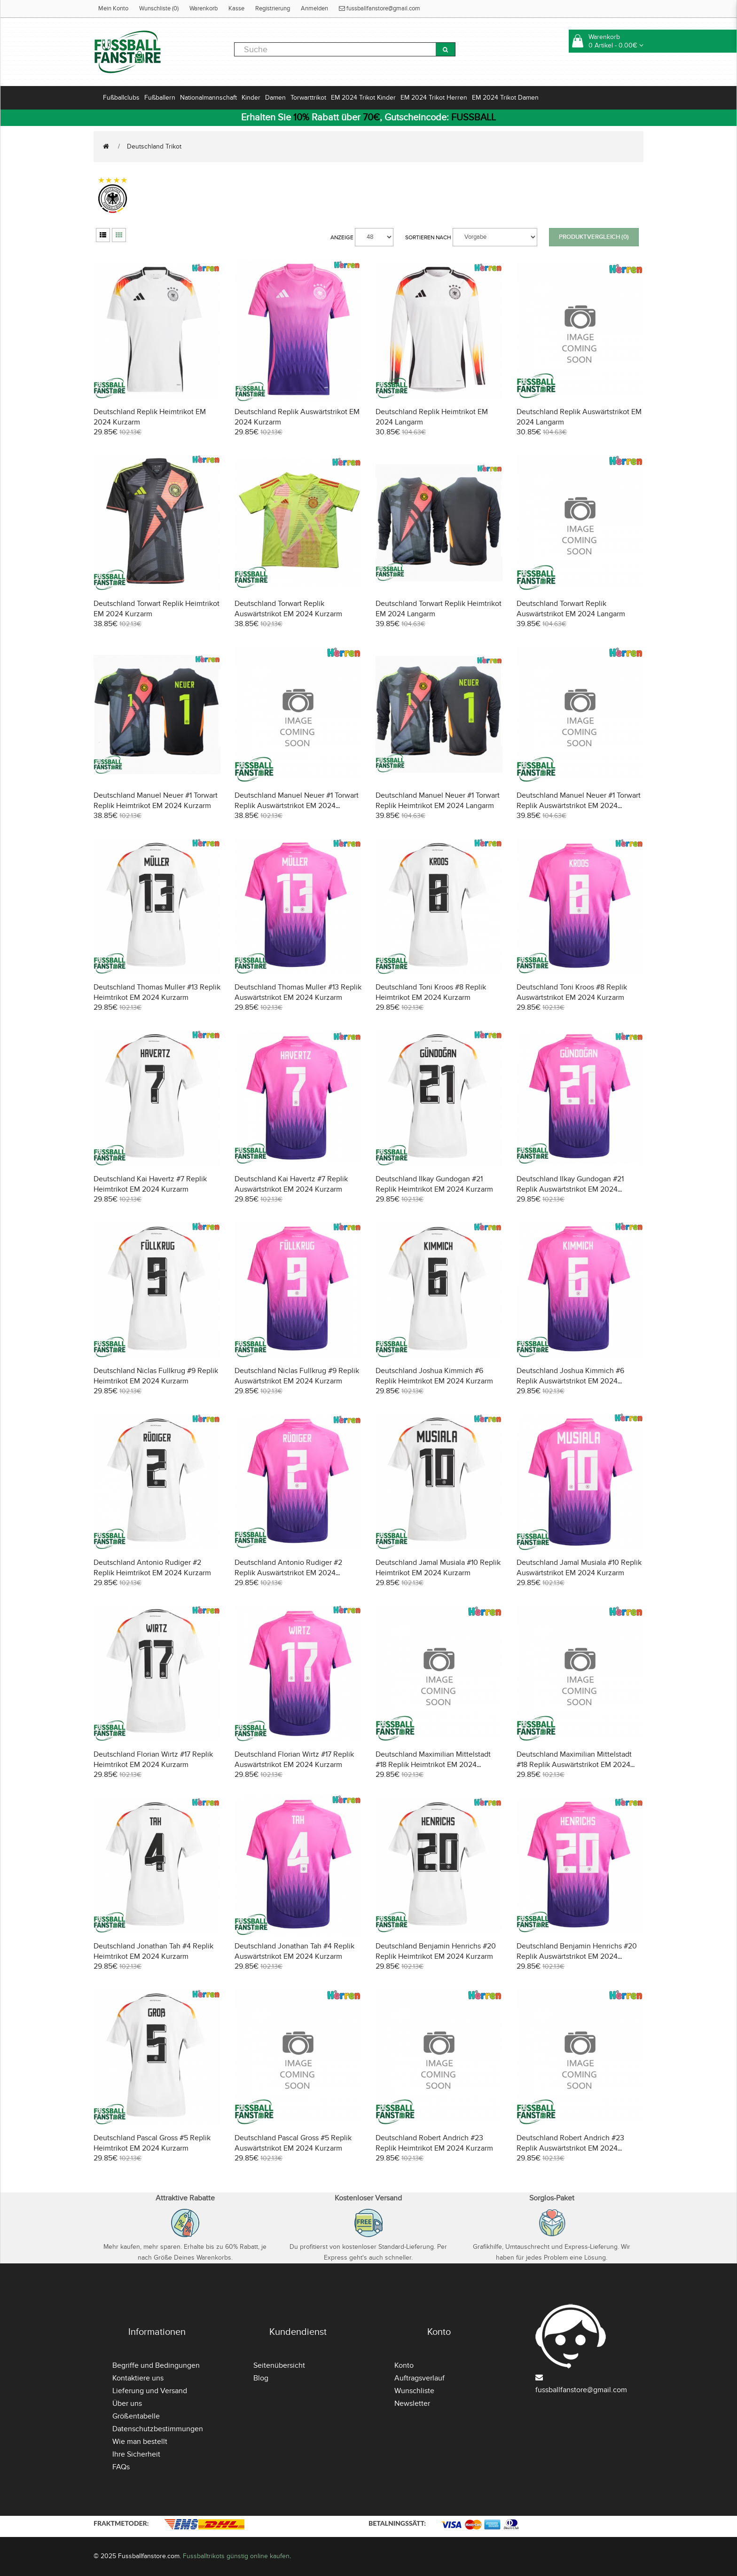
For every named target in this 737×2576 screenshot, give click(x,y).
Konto (404, 2365)
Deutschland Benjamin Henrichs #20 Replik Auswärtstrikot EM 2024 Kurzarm (577, 1956)
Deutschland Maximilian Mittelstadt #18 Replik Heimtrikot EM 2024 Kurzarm (433, 1765)
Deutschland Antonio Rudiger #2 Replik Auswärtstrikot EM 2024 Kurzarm (288, 1573)
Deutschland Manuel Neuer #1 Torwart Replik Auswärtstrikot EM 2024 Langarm (579, 806)
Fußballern (159, 98)
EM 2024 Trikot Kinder (363, 98)
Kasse (236, 8)
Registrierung (272, 8)
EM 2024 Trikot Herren (433, 98)
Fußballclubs (121, 98)
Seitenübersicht (279, 2365)
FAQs (121, 2467)
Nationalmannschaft (208, 98)
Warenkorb (203, 8)
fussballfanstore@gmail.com (379, 8)
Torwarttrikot (308, 98)
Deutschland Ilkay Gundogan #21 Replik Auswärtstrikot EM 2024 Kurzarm (570, 1189)
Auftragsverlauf (419, 2378)
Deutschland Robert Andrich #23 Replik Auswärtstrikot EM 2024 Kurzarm (570, 2148)
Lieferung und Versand (149, 2390)
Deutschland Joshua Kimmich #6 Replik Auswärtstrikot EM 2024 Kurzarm (570, 1381)
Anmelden (314, 8)
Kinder (251, 98)
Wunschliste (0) (159, 8)
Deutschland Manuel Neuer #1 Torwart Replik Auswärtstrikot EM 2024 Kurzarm (297, 806)
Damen (275, 98)
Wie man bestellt (139, 2441)
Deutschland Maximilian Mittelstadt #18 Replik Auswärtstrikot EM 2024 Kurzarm (574, 1765)
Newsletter (412, 2403)
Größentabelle (136, 2416)
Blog (260, 2378)
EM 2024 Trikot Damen (505, 98)
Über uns (127, 2403)
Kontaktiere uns (138, 2378)
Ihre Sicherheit (136, 2454)
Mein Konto (113, 8)
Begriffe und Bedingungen (156, 2365)
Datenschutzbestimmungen (157, 2429)
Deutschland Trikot (154, 146)
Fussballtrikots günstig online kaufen (236, 2556)
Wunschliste (414, 2390)
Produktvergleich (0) (594, 237)
